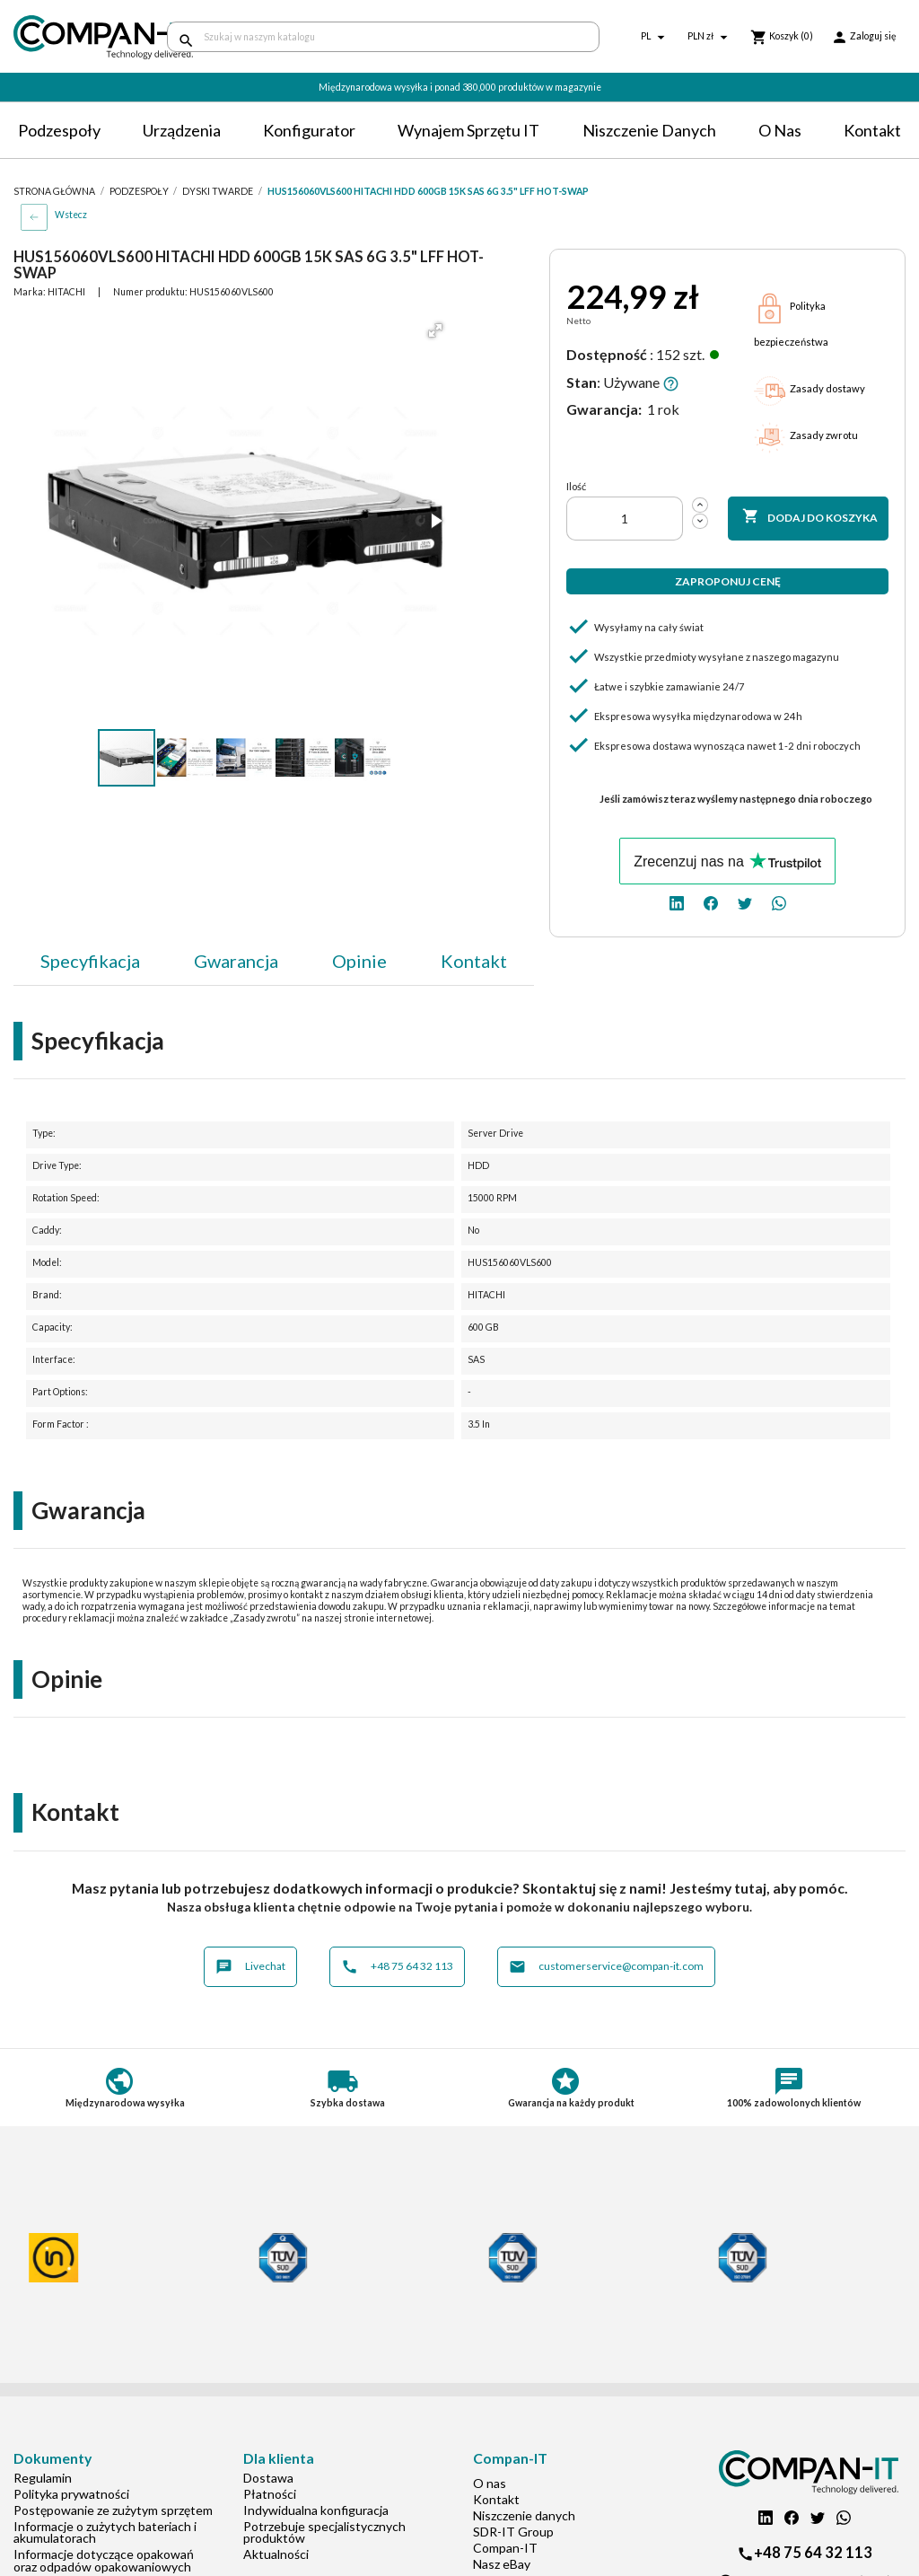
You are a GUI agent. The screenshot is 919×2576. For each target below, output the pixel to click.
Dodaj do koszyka (810, 517)
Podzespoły (59, 130)
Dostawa (268, 2477)
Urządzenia (182, 130)
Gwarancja (236, 960)
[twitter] (745, 902)
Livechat (250, 1966)
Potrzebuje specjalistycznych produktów (324, 2532)
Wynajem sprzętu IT (468, 130)
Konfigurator (309, 130)
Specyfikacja (90, 960)
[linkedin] (677, 902)
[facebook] (711, 902)
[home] (76, 37)
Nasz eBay (501, 2564)
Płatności (269, 2493)
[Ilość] (624, 519)
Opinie (359, 960)
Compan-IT (505, 2547)
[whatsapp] (779, 902)
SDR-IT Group (513, 2531)
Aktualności (276, 2554)
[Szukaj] (383, 37)
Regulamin (42, 2477)
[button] (435, 330)
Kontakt (872, 130)
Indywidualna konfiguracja (316, 2510)
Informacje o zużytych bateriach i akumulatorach (105, 2532)
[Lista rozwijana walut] (709, 37)
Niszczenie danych (649, 130)
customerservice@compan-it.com (606, 1966)
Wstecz (71, 214)
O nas (779, 130)
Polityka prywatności (71, 2493)
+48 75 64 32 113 (397, 1966)
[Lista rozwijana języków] (655, 37)
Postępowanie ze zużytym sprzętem (113, 2510)
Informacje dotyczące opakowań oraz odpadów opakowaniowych (103, 2559)
